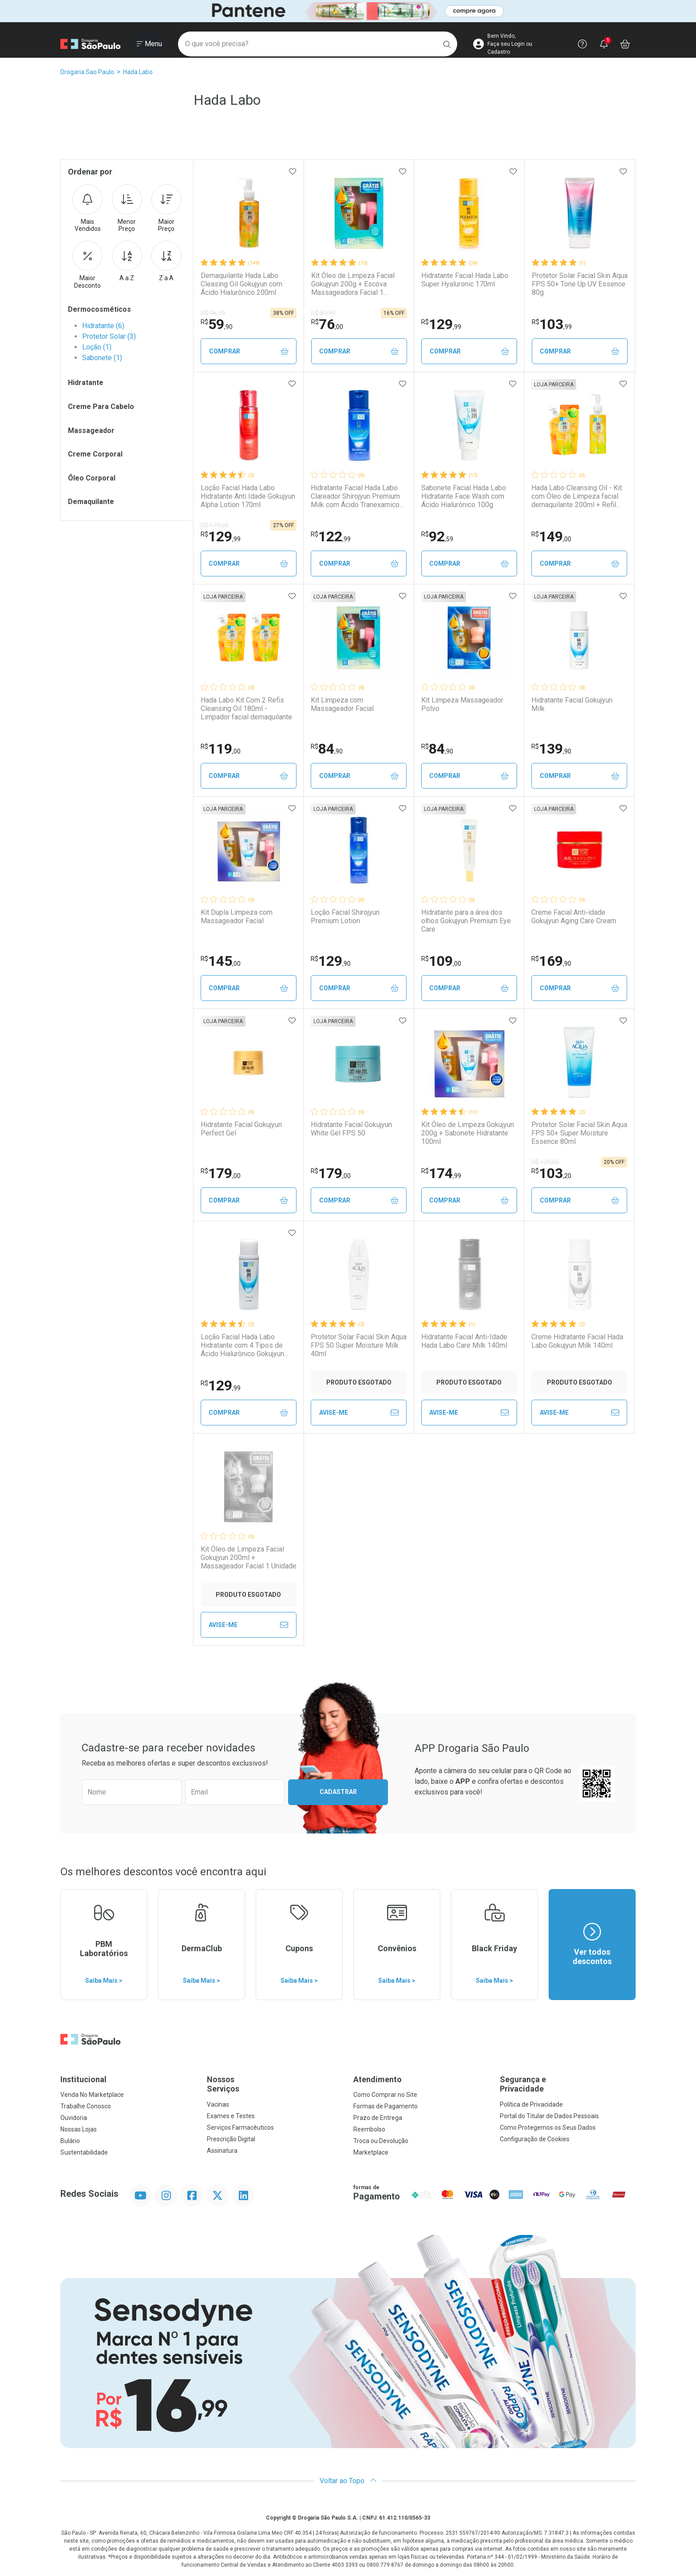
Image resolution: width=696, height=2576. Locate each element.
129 (441, 324)
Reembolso (369, 2129)
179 (221, 1173)
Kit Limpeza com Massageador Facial (342, 704)
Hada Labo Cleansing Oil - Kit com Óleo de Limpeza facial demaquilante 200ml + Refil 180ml (576, 496)
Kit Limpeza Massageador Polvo (462, 704)
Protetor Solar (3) (109, 336)
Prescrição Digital (231, 2139)
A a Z (127, 261)
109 (441, 961)
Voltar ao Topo (348, 2481)
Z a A (166, 261)
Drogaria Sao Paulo (87, 71)
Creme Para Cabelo (101, 406)
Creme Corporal (95, 454)
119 (221, 749)
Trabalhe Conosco (85, 2106)
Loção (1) (96, 347)
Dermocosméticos (99, 309)
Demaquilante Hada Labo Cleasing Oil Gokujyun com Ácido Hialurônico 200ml (241, 284)
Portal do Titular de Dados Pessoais (549, 2116)
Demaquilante (91, 501)
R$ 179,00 (215, 525)
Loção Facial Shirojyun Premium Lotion (345, 916)
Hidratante (85, 382)
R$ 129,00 (545, 1162)
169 (551, 961)
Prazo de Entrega (377, 2117)
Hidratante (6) (103, 326)
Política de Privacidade (531, 2104)
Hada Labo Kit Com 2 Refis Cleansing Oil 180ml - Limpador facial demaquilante (246, 708)
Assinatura (222, 2150)
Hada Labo (138, 71)
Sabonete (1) (102, 357)
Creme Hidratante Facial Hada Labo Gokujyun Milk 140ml (577, 1341)
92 (437, 536)
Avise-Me (359, 1413)
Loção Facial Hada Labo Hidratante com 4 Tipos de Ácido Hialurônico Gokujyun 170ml (242, 1345)
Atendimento (377, 2079)
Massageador (91, 430)
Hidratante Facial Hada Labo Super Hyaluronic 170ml (464, 279)
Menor (127, 208)
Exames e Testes (231, 2116)
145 (221, 961)
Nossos (275, 2084)
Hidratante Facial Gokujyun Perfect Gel (241, 1128)
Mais (87, 208)
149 (551, 536)
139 (551, 749)
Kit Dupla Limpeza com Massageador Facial (237, 916)
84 (327, 749)
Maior (166, 208)
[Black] (348, 11)
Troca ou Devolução (380, 2140)
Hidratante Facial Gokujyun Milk (572, 704)
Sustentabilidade (84, 2152)
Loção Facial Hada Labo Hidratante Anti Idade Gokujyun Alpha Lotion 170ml (248, 496)
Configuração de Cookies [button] (534, 2139)
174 (441, 1173)
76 (327, 324)
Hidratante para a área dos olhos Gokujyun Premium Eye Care (466, 920)
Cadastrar (338, 1791)
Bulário (70, 2140)
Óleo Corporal (91, 478)
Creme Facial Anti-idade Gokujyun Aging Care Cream (573, 916)
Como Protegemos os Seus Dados (548, 2127)
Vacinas (218, 2104)
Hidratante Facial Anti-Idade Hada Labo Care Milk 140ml (464, 1341)
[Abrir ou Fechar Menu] (149, 44)
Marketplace (370, 2152)
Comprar (249, 351)
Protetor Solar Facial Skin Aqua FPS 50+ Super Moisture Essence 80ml (579, 1133)
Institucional (83, 2079)
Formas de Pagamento (385, 2106)
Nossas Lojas (78, 2129)
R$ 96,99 (213, 313)
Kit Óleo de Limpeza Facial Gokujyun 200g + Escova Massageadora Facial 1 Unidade (353, 284)
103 (552, 324)
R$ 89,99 (323, 313)
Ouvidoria (73, 2117)
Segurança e (568, 2084)
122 (331, 536)
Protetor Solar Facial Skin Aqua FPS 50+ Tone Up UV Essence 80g (580, 284)
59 (217, 324)
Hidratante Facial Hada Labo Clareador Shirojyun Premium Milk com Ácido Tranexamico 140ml (355, 496)
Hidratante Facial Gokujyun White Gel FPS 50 (351, 1128)
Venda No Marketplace (92, 2094)
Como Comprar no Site (385, 2094)
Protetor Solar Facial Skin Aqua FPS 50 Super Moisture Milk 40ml (359, 1345)
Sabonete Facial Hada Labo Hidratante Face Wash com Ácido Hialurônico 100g (463, 496)
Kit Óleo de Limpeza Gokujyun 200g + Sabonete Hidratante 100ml (467, 1133)
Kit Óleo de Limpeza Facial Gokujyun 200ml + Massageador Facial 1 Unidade (249, 1557)
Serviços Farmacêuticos (240, 2127)
